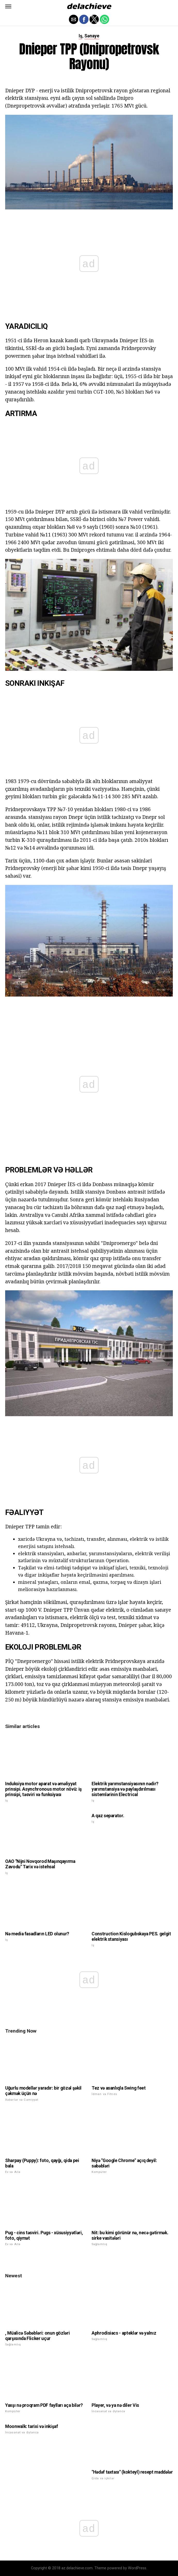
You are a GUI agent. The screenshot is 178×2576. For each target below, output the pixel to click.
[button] (8, 6)
